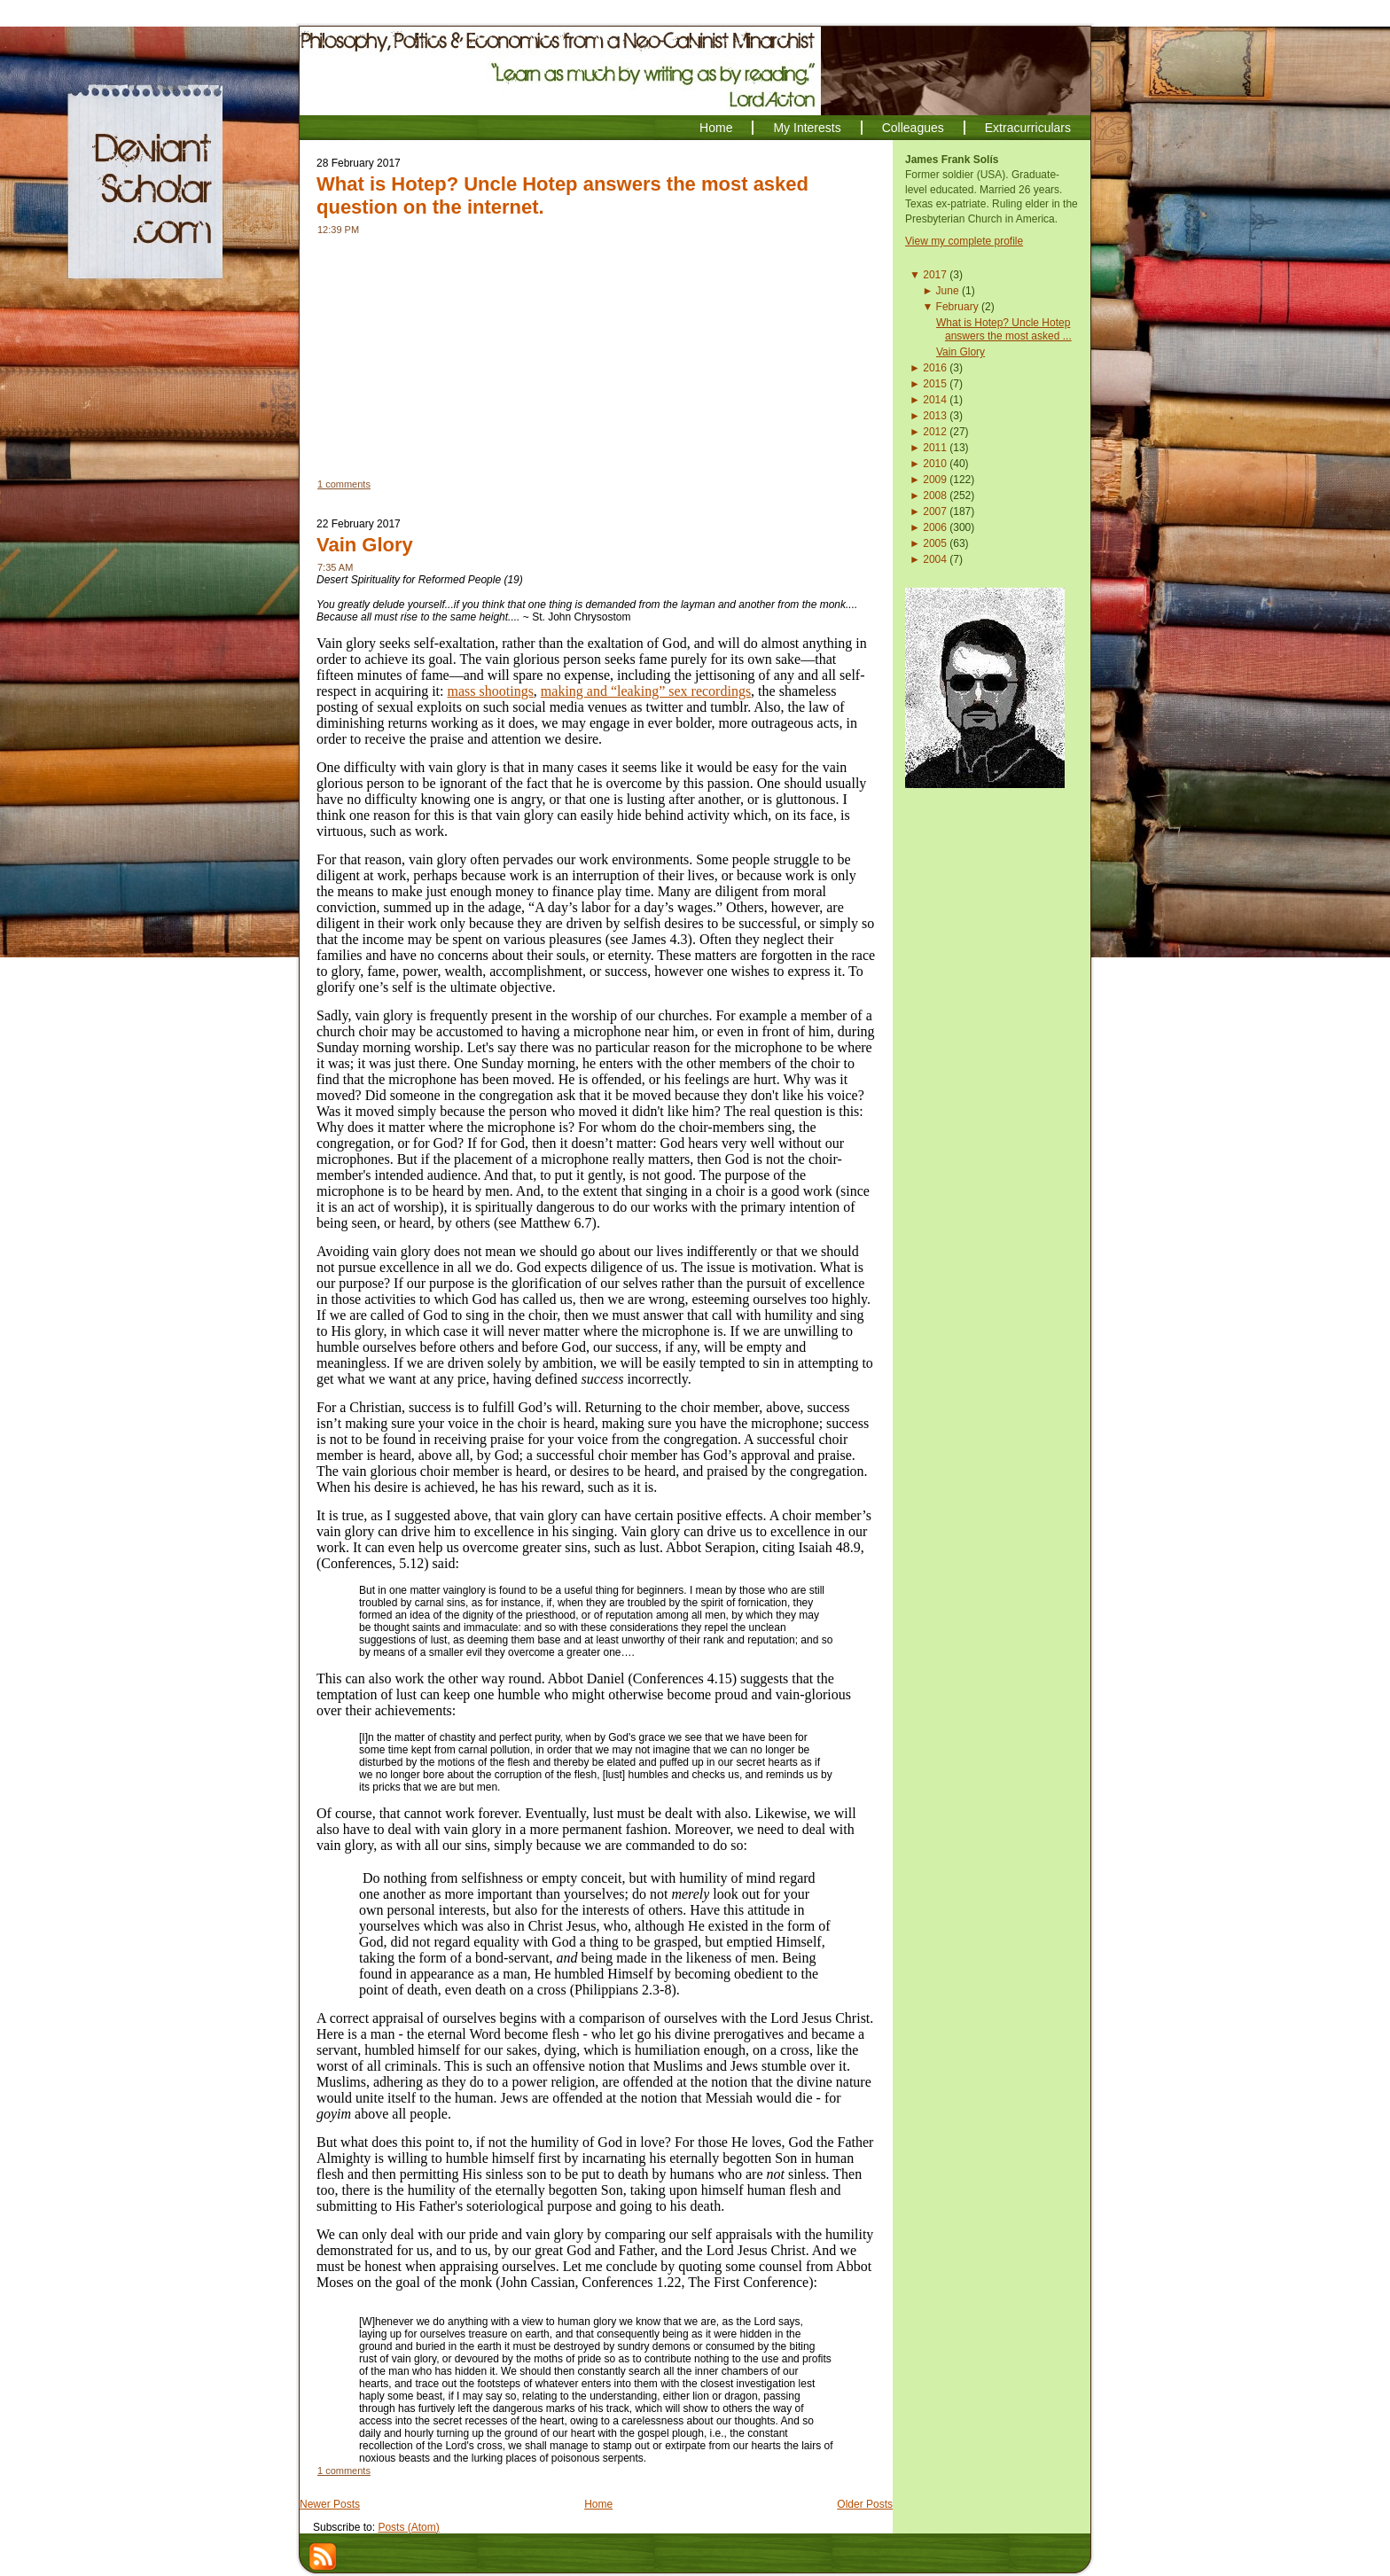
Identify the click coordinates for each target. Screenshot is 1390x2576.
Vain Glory (364, 545)
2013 (935, 416)
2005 (935, 543)
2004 (935, 559)
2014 (935, 400)
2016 (935, 368)
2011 (935, 447)
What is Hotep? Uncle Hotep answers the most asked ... (1004, 329)
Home (598, 2504)
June (947, 291)
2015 (935, 384)
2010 (935, 463)
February (957, 307)
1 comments (344, 484)
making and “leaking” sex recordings (646, 691)
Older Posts (865, 2504)
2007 (935, 511)
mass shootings (491, 691)
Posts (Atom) (408, 2527)
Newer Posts (330, 2504)
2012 (935, 431)
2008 (935, 495)
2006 (935, 527)
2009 (935, 479)
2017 (935, 275)
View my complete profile (964, 241)
